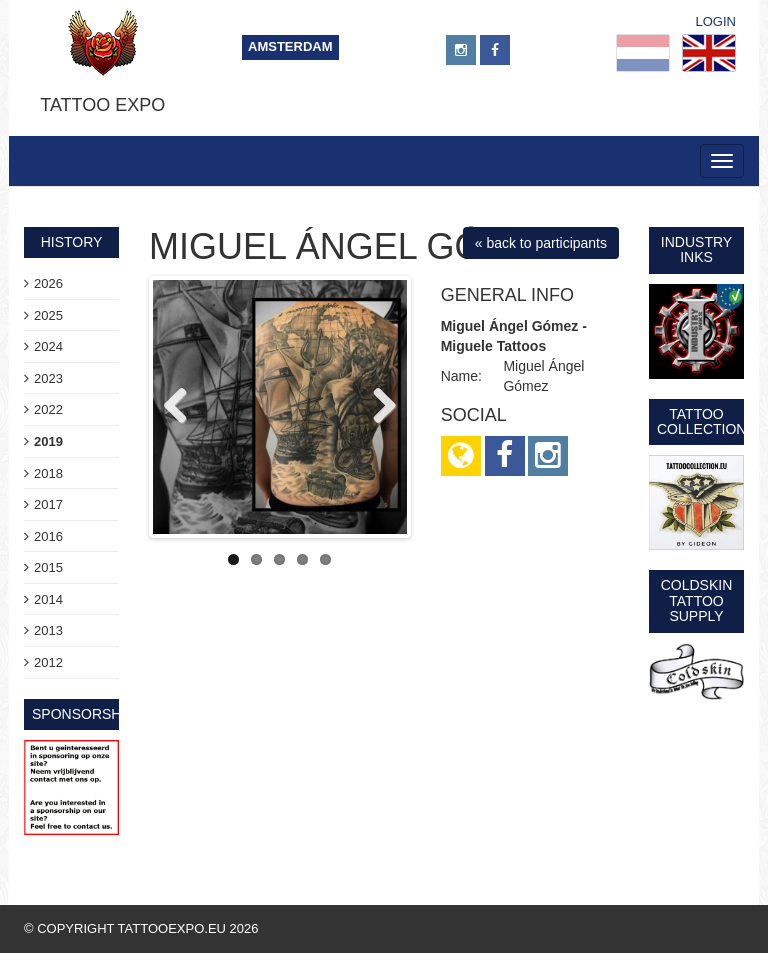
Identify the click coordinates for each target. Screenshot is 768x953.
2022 (48, 409)
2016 (48, 536)
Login (716, 21)
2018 (48, 473)
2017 (48, 504)
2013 (48, 630)
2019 (48, 441)
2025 (48, 315)
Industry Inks (696, 249)
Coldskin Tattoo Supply (697, 600)
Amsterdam (290, 46)
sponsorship (83, 714)
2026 (48, 283)
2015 (48, 567)
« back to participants (541, 243)
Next (377, 407)
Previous (183, 407)
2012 (48, 662)
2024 (48, 346)
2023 (48, 378)
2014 (48, 599)
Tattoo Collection (701, 421)
